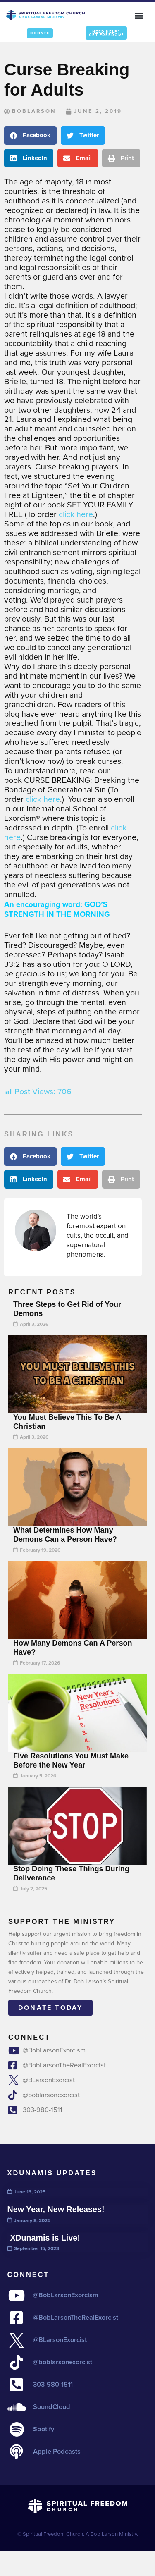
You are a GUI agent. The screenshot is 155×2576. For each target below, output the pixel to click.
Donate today (50, 2007)
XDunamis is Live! (43, 2237)
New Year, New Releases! (56, 2209)
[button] (139, 15)
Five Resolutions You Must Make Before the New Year (71, 1760)
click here (76, 514)
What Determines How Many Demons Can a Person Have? (65, 1534)
